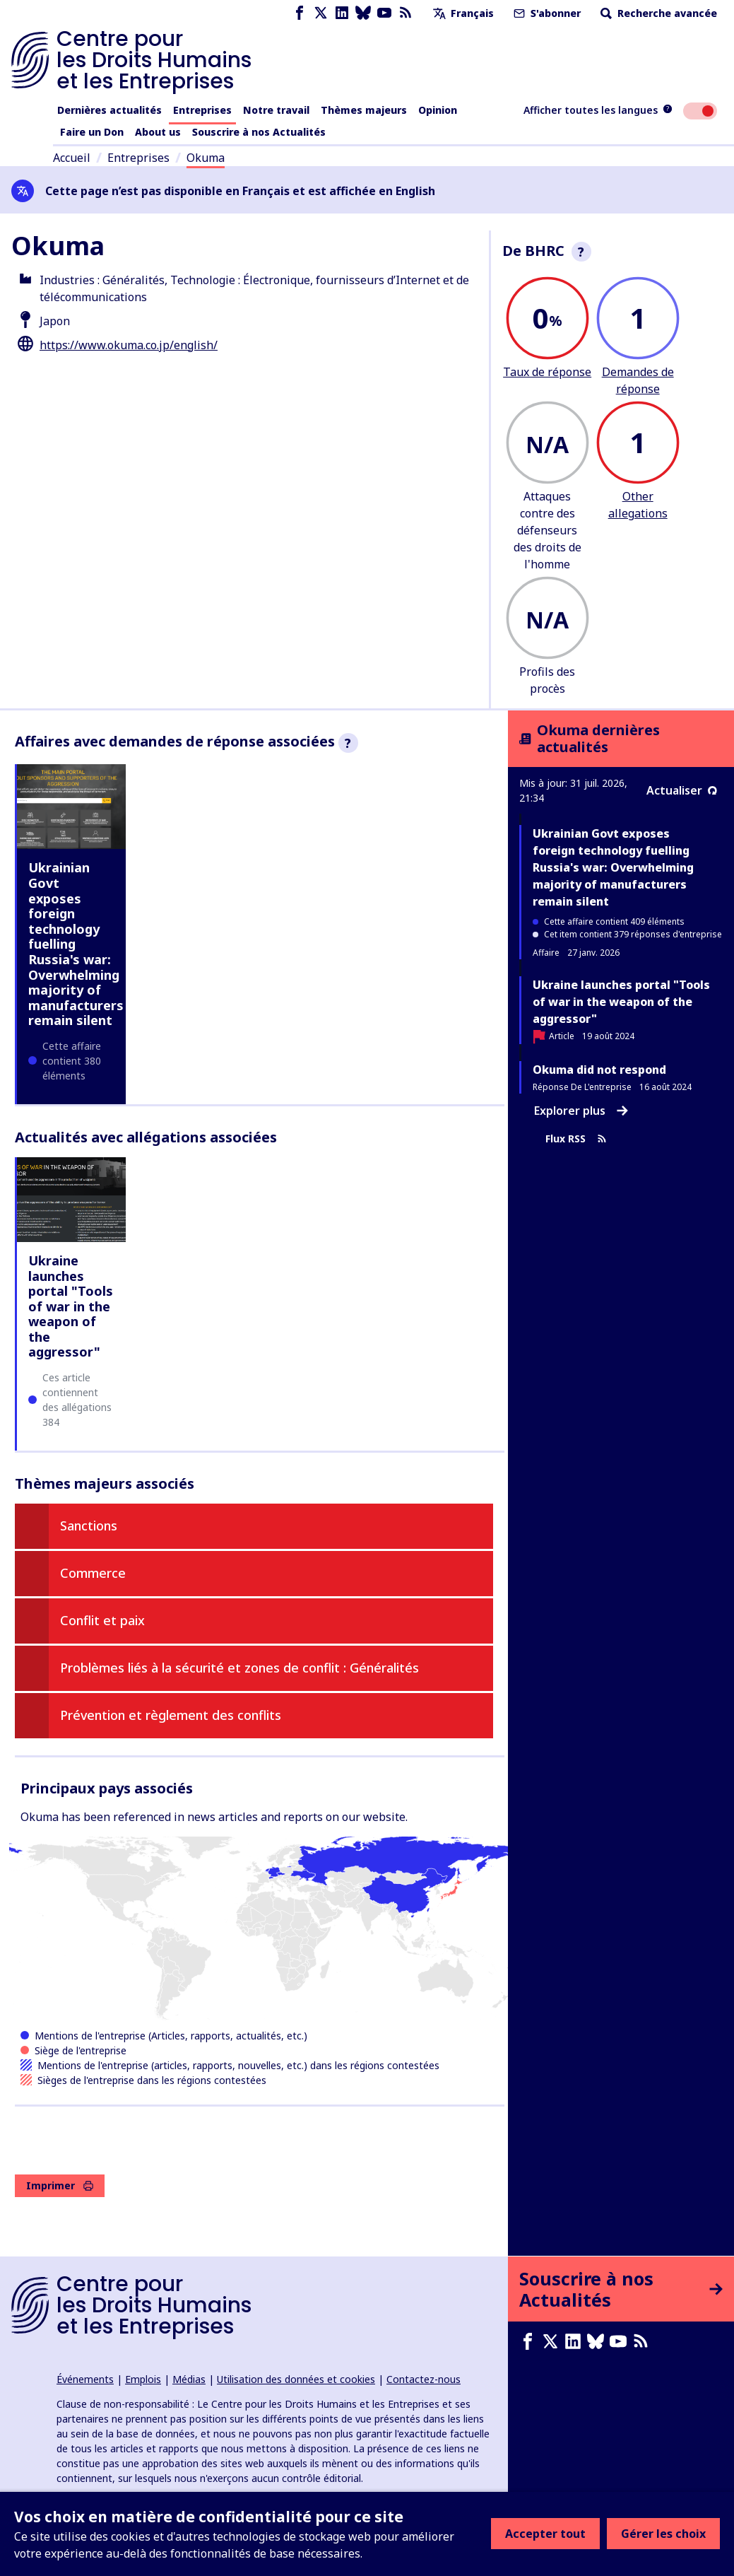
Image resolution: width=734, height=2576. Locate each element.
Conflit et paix (102, 1620)
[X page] (320, 13)
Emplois (143, 2379)
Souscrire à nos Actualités (259, 132)
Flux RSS (576, 1139)
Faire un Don (92, 132)
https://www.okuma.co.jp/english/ (129, 345)
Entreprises (202, 110)
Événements (85, 2379)
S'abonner (546, 13)
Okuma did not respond (599, 1069)
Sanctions (88, 1525)
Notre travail (276, 110)
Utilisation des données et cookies (296, 2379)
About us (158, 132)
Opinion (437, 110)
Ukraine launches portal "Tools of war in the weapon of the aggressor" (70, 1306)
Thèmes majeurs (364, 110)
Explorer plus (581, 1110)
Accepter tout (545, 2533)
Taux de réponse (547, 372)
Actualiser (681, 790)
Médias (189, 2379)
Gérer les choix (663, 2533)
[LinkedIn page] (341, 13)
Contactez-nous (423, 2379)
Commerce (93, 1572)
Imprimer (59, 2185)
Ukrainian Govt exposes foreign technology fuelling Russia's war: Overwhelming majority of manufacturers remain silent (613, 867)
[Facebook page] (299, 13)
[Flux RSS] (405, 13)
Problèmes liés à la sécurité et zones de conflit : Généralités (239, 1667)
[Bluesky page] (363, 13)
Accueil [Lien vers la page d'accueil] (71, 157)
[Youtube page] (384, 13)
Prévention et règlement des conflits (170, 1714)
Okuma (206, 157)
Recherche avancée (657, 13)
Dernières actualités (109, 110)
